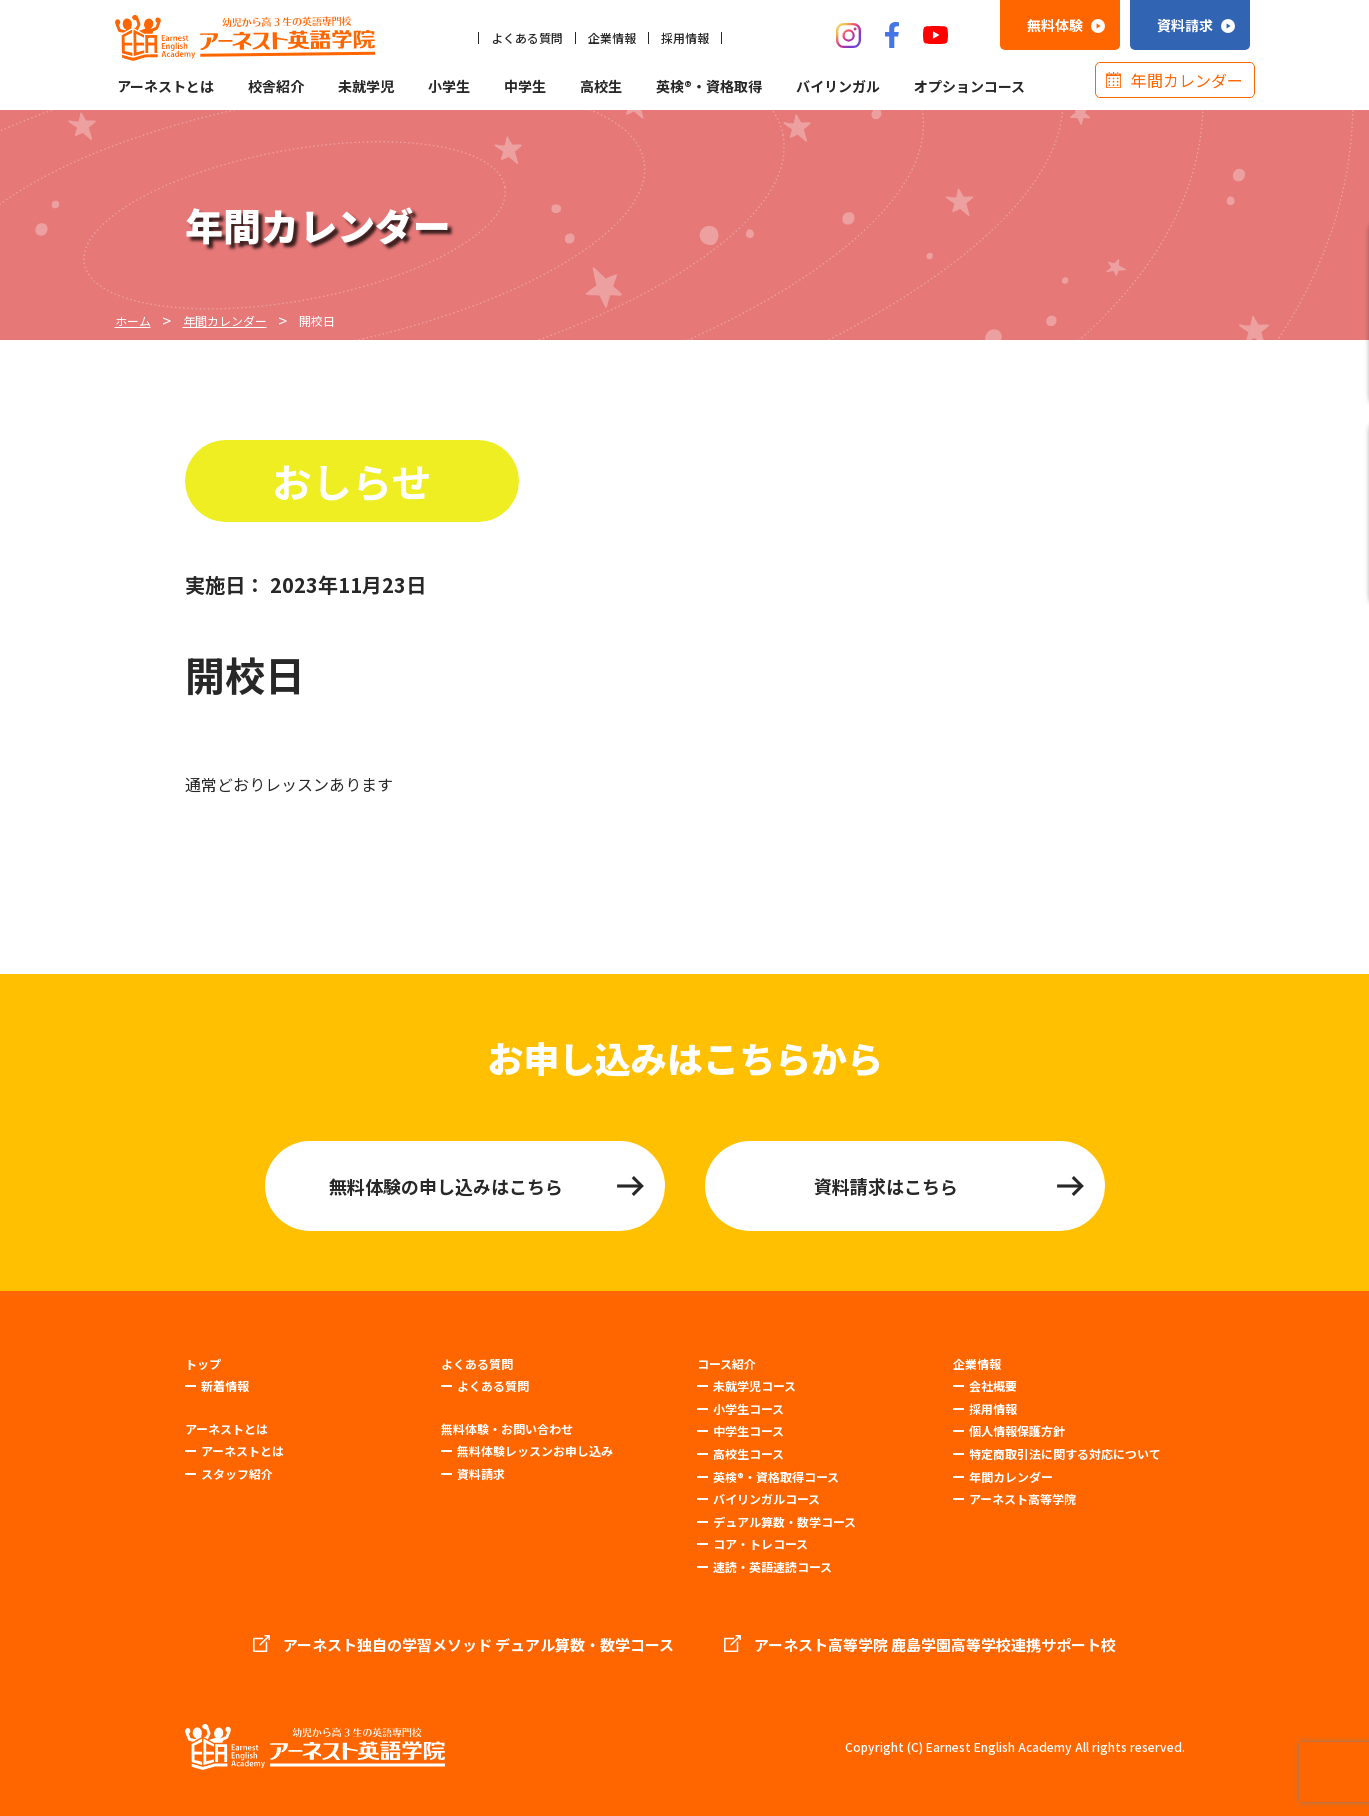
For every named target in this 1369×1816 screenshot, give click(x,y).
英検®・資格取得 (709, 86)
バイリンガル (838, 86)
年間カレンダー (1187, 80)
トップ (203, 1364)
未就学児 (366, 86)
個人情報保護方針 (1017, 1430)
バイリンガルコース (766, 1498)
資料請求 (481, 1473)
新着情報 (225, 1385)
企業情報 (612, 38)
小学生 (449, 86)
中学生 (525, 86)
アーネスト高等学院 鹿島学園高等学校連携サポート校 (935, 1645)
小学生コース (748, 1408)
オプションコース (969, 86)
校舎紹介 (276, 86)
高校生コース (748, 1453)
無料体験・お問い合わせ (507, 1429)
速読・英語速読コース (772, 1566)
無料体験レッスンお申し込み (535, 1450)
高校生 (601, 86)
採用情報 (685, 38)
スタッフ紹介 (237, 1473)
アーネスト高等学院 (1022, 1498)
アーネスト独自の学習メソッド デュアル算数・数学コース (478, 1645)
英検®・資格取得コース (776, 1476)
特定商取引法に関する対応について (1065, 1453)
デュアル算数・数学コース (784, 1521)
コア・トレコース (760, 1543)
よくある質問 (527, 38)
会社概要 (993, 1385)
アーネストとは (165, 86)
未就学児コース (754, 1385)
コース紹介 (726, 1364)
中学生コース (748, 1430)
